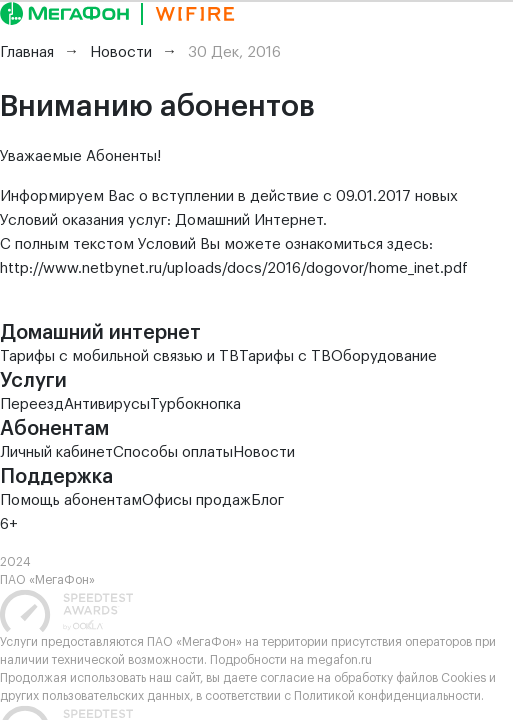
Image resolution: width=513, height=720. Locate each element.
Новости (264, 452)
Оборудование (384, 356)
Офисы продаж (196, 500)
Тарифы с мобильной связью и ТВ (119, 356)
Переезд (32, 404)
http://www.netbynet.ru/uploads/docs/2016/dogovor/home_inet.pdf (234, 268)
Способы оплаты (173, 452)
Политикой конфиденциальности (387, 696)
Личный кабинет (56, 452)
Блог (267, 500)
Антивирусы (107, 404)
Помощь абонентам (71, 500)
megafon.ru (339, 660)
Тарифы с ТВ (285, 356)
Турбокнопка (195, 404)
